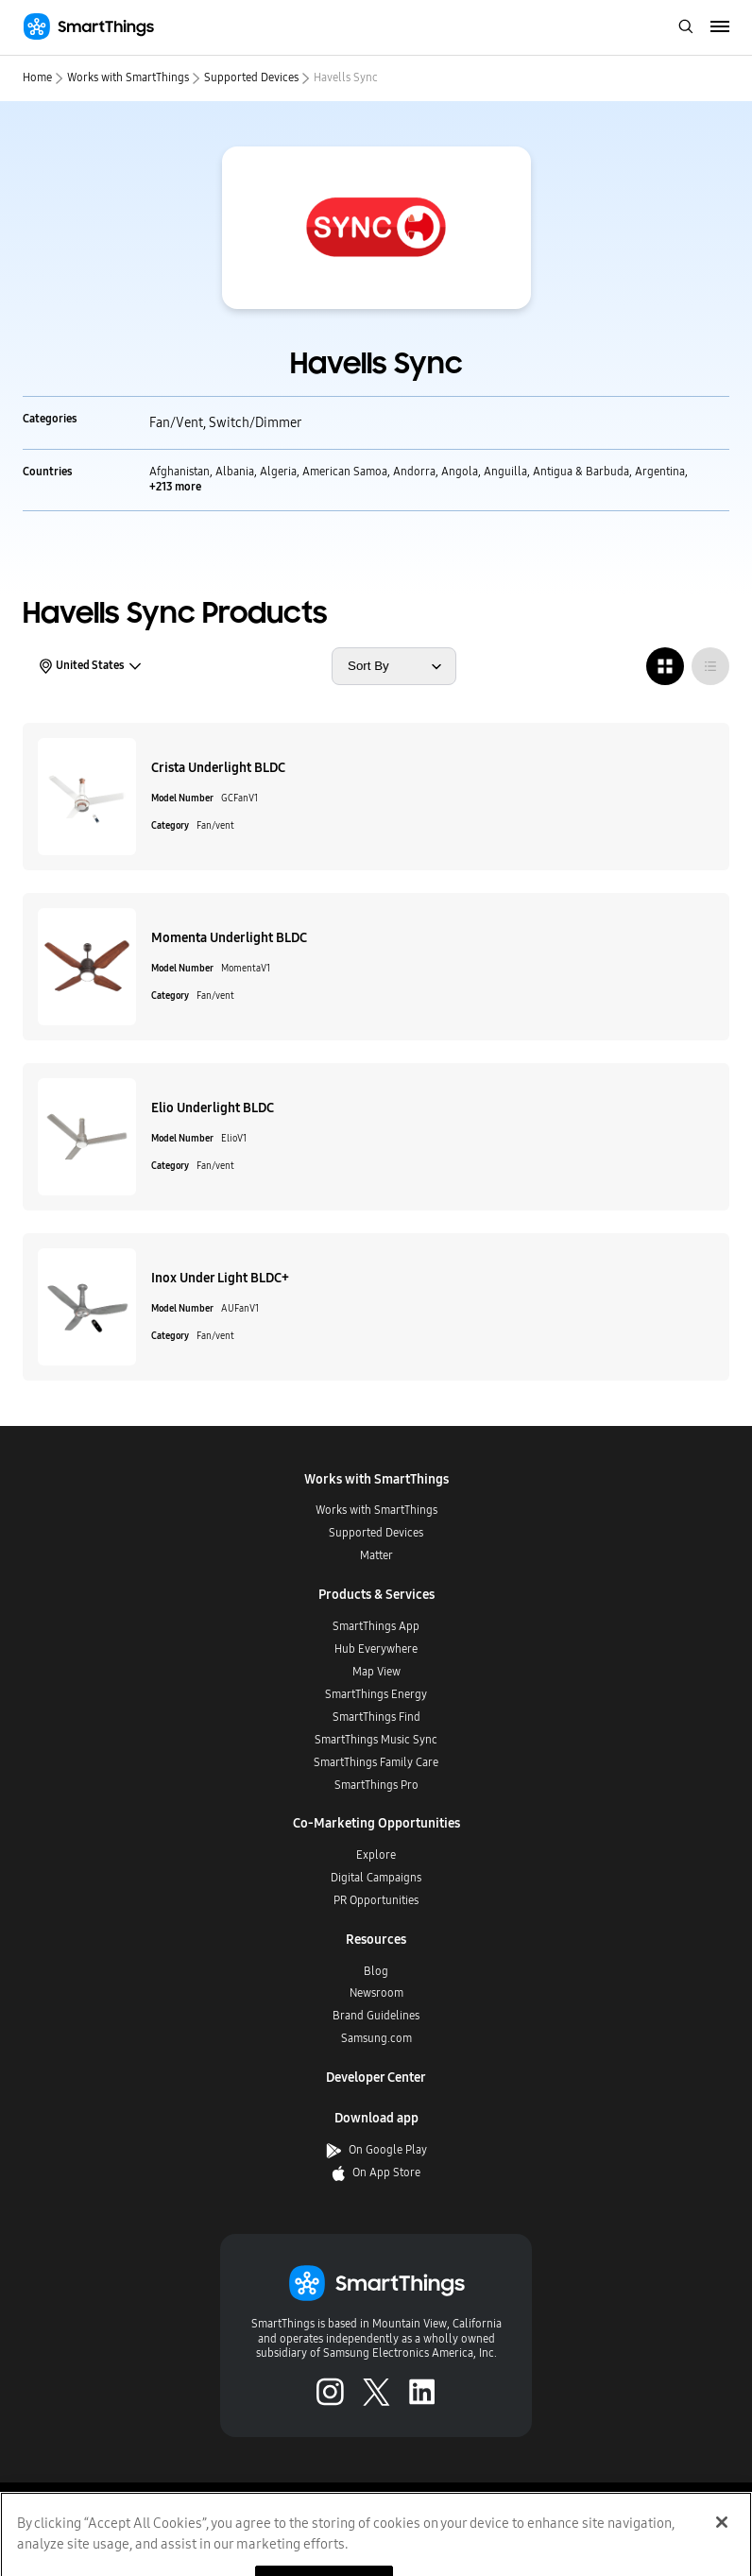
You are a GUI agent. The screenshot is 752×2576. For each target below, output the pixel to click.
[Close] (722, 2538)
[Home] (88, 27)
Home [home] (37, 77)
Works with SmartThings (128, 77)
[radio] (665, 666)
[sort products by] (394, 666)
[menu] (720, 27)
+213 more (175, 486)
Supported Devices (251, 77)
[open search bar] (686, 28)
